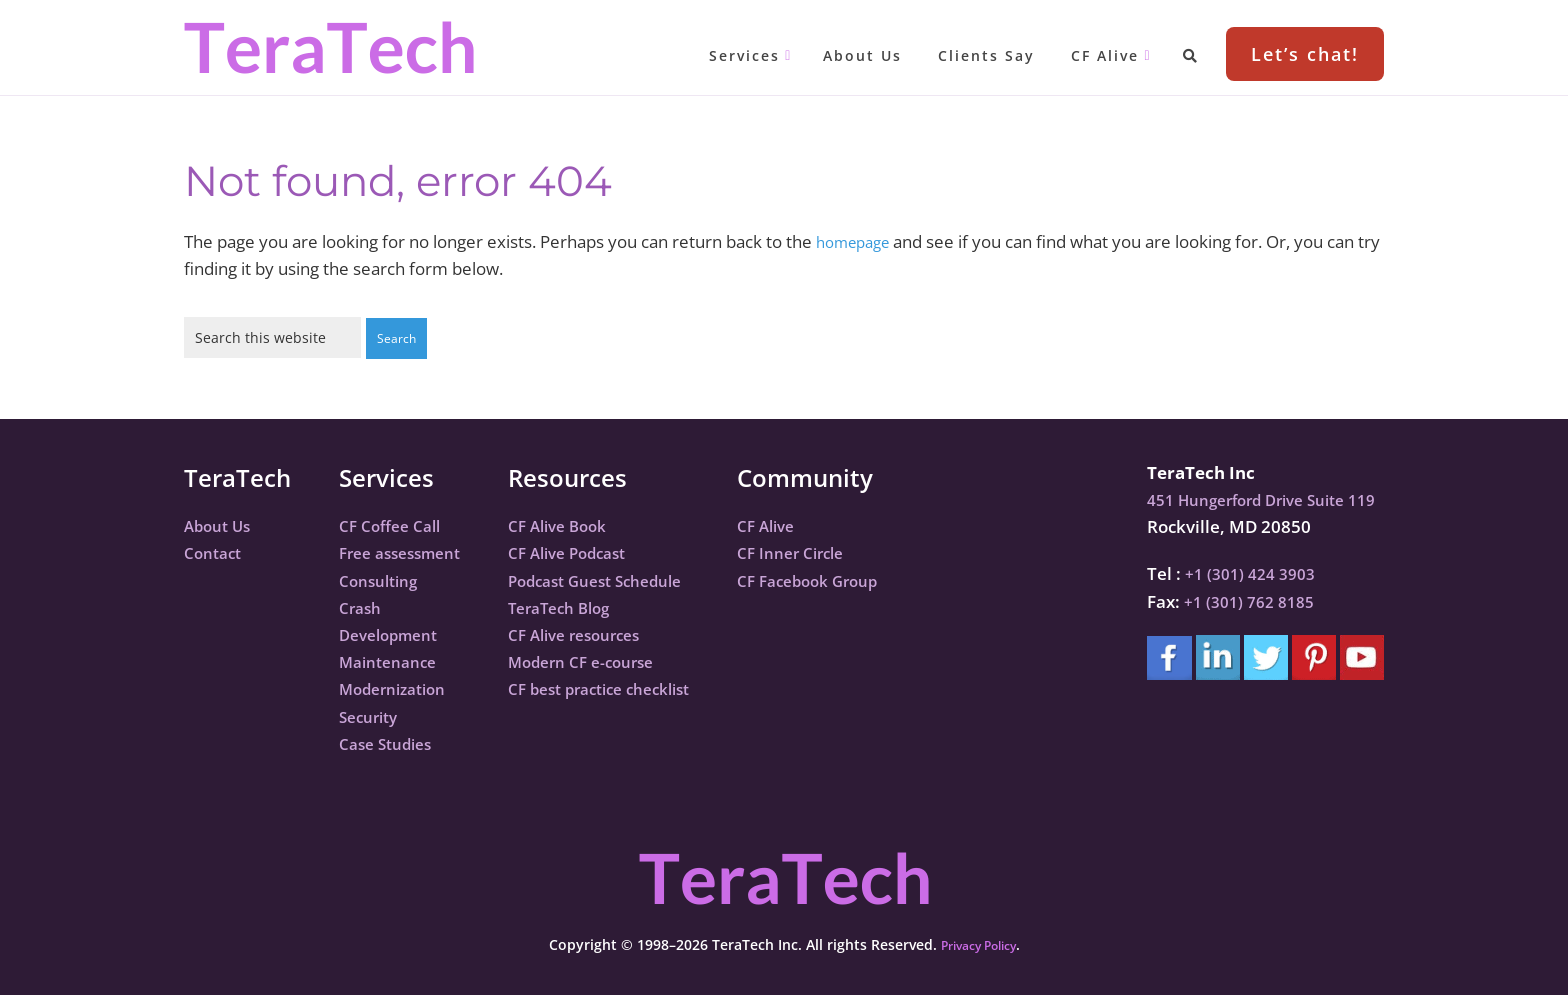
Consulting (383, 579)
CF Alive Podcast (589, 551)
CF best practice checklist (626, 687)
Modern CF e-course (604, 660)
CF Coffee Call (395, 524)
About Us (221, 524)
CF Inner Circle (836, 551)
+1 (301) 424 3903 (1237, 572)
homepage (858, 241)
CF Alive (809, 524)
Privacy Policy (978, 943)
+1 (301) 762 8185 (1236, 600)
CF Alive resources (596, 633)
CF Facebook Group (855, 579)
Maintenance (393, 660)
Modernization (399, 687)
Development (394, 633)
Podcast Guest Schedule (620, 579)
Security (372, 715)
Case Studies (391, 742)
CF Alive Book (577, 524)
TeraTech (329, 47)
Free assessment (407, 551)
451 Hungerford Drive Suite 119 (1256, 498)
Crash (362, 606)
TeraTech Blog (580, 606)
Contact (216, 551)
